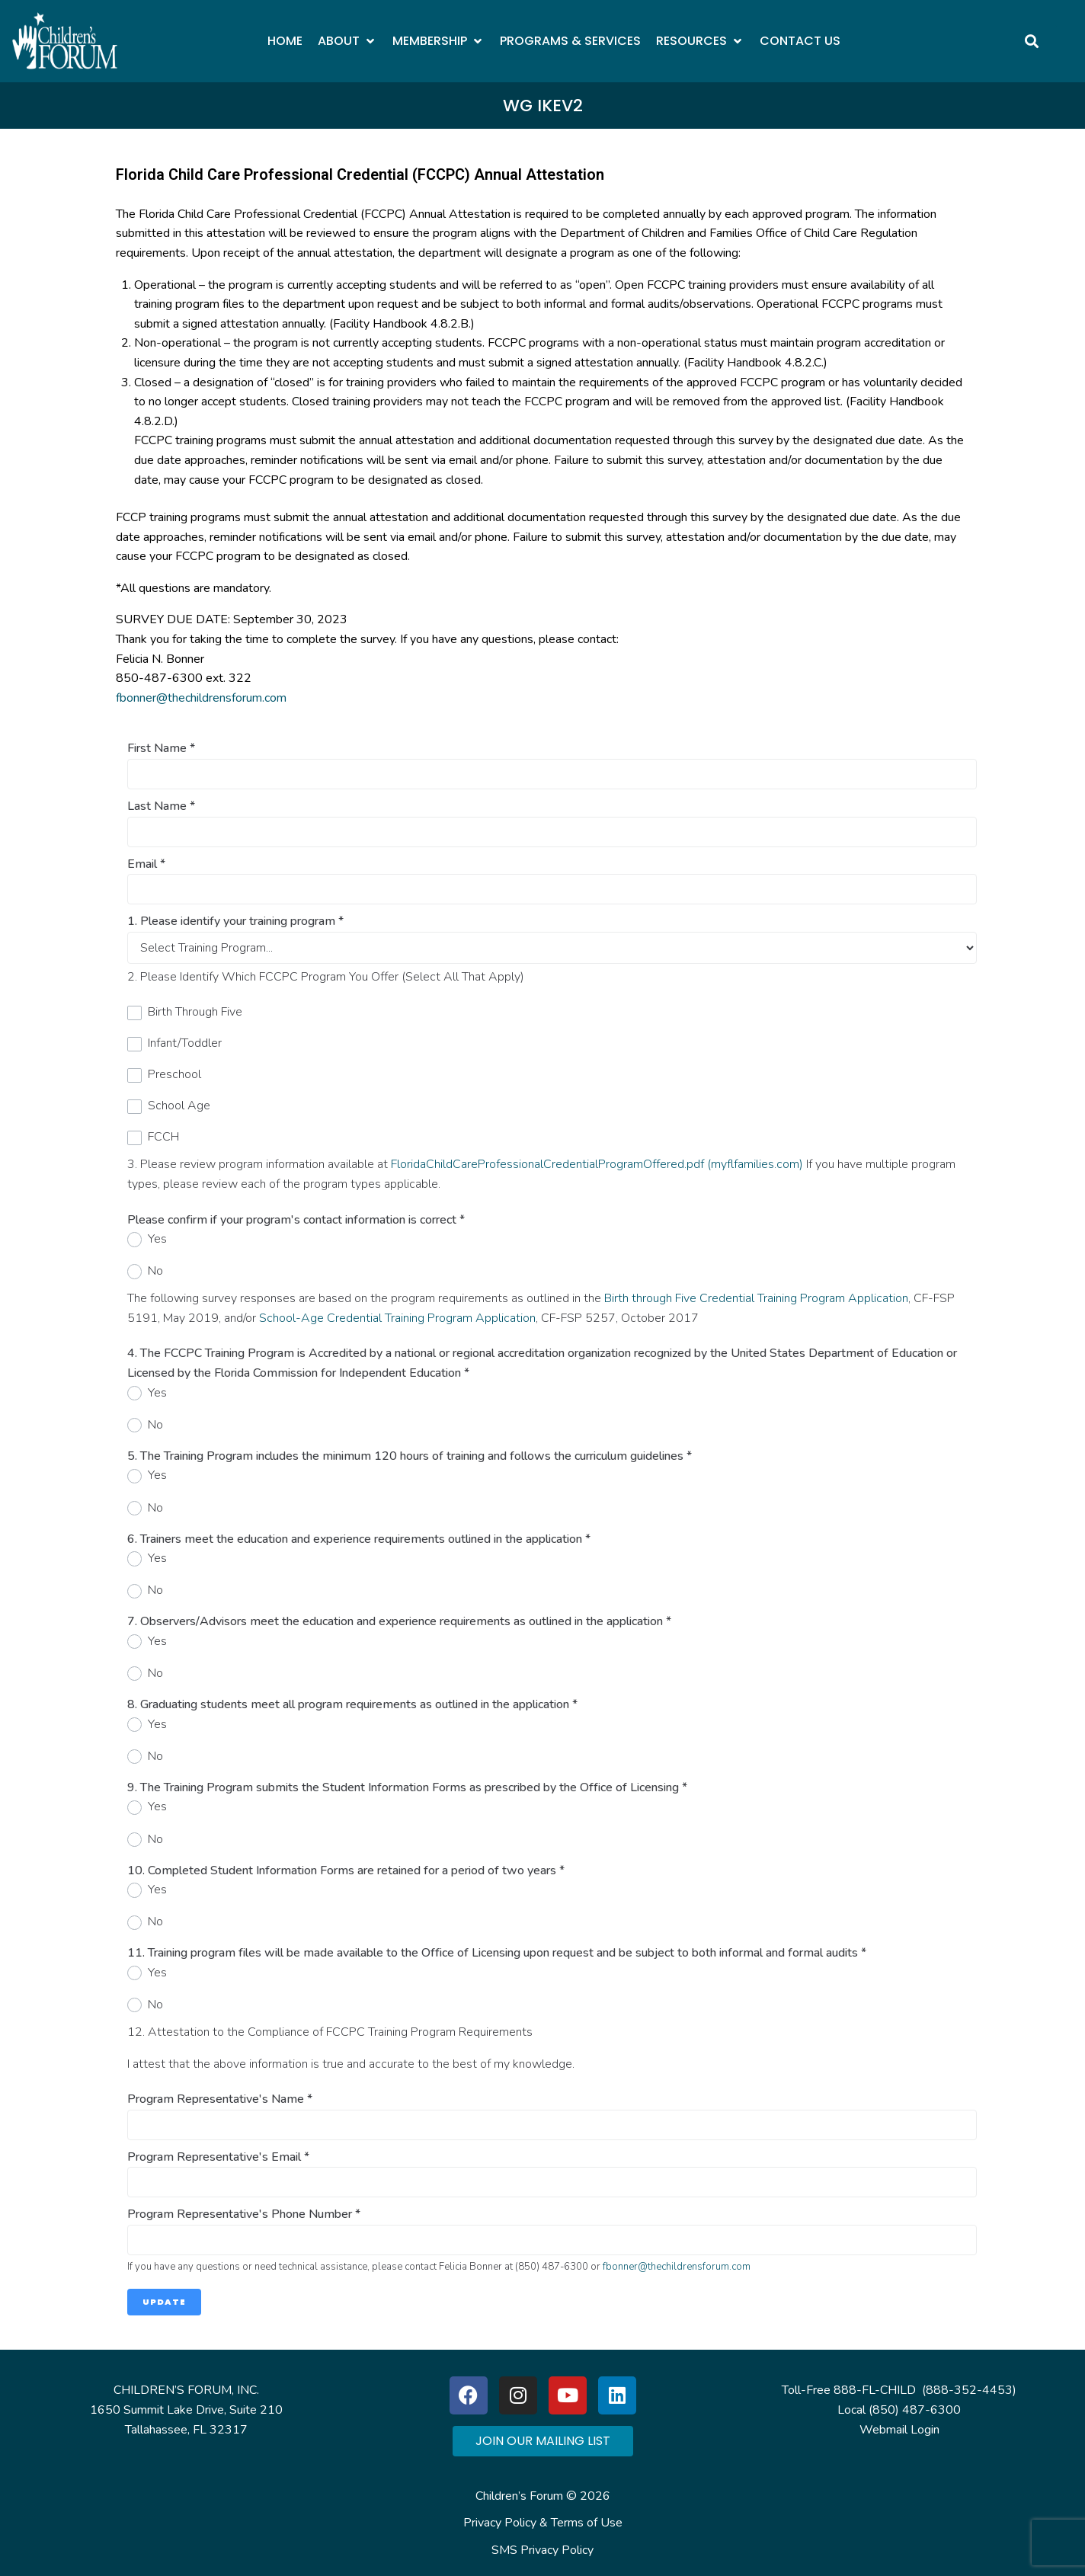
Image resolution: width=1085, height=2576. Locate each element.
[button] (347, 41)
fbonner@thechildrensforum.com (201, 698)
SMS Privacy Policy (542, 2550)
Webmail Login (899, 2429)
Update (164, 2302)
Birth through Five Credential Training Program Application (756, 1298)
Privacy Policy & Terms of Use (543, 2522)
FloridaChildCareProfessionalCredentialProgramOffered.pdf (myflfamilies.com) (597, 1164)
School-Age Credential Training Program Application (397, 1318)
